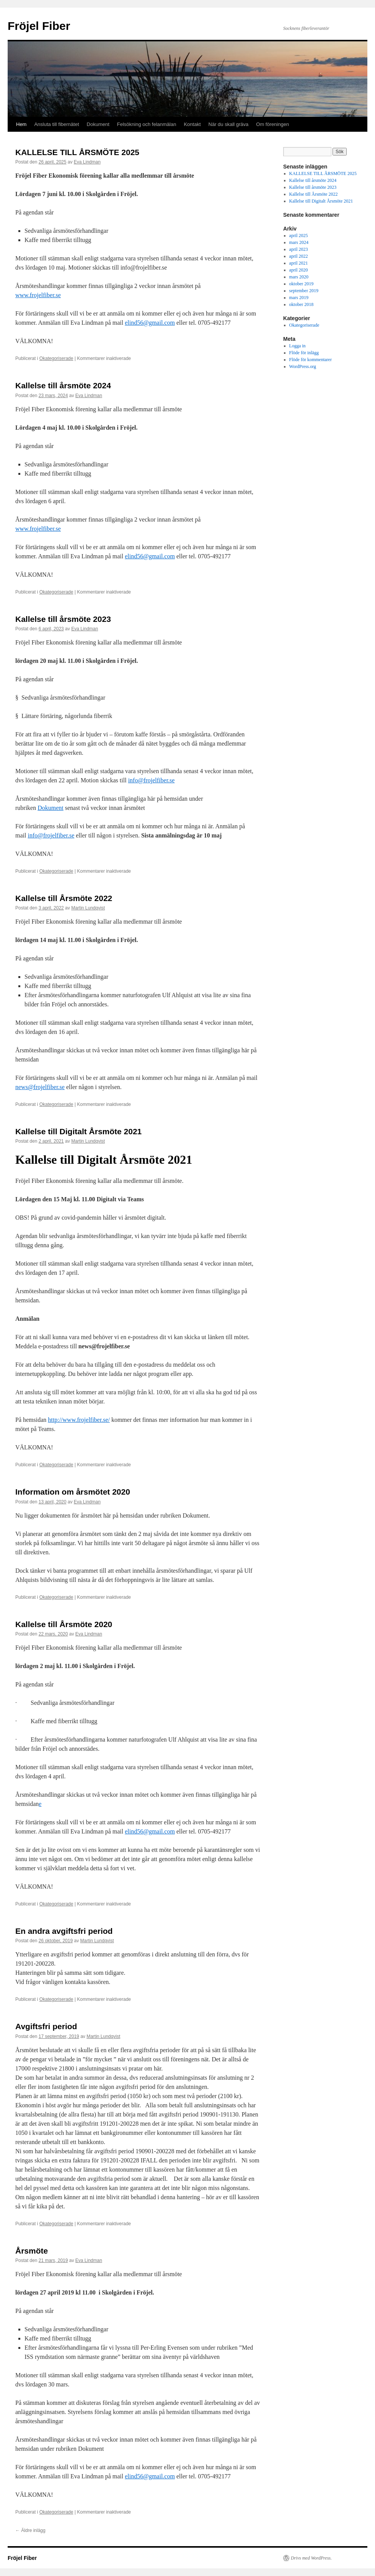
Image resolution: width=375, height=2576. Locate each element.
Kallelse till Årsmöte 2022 (63, 898)
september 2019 (303, 290)
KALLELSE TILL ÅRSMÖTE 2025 (77, 152)
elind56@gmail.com (150, 322)
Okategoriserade (56, 358)
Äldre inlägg (30, 2530)
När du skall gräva (229, 124)
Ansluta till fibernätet (56, 124)
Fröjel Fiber (39, 26)
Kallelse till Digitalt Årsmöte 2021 (78, 1131)
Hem (21, 124)
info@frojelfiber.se (151, 780)
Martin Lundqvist (88, 908)
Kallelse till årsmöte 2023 (63, 619)
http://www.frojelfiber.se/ (79, 1419)
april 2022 (298, 256)
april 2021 (298, 263)
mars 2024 (298, 242)
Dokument (98, 124)
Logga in (297, 345)
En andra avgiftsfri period (63, 1931)
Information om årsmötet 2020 (72, 1491)
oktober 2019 (301, 283)
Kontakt (192, 124)
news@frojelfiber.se (40, 1087)
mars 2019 (298, 297)
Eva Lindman (87, 162)
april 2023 (298, 249)
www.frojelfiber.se (38, 295)
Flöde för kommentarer (310, 359)
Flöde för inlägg (304, 352)
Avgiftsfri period (46, 2026)
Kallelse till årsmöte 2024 (63, 385)
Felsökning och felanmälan (146, 124)
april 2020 (298, 270)
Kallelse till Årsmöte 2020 (63, 1624)
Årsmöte (31, 2250)
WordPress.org (302, 366)
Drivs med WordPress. (311, 2558)
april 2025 (298, 235)
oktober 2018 (301, 304)
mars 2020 (298, 277)
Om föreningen (272, 124)
